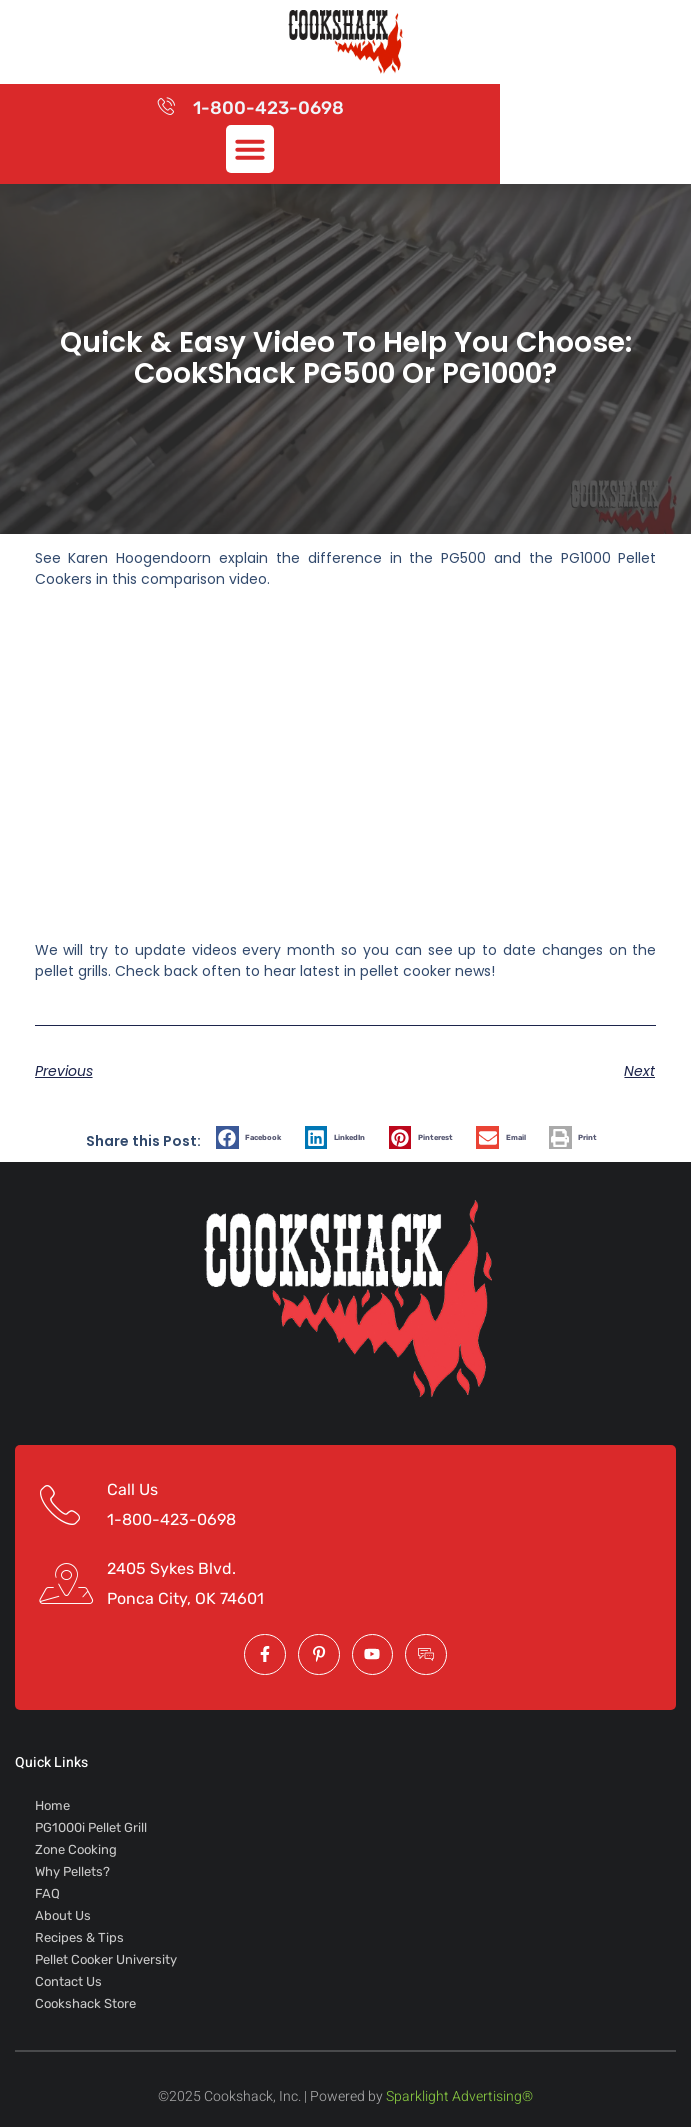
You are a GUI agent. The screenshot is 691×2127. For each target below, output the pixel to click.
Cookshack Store (85, 2003)
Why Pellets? (72, 1871)
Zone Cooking (76, 1849)
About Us (63, 1915)
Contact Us (68, 1981)
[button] (250, 149)
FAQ (47, 1893)
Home (52, 1805)
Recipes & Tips (79, 1937)
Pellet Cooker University (106, 1959)
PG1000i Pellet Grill (91, 1827)
